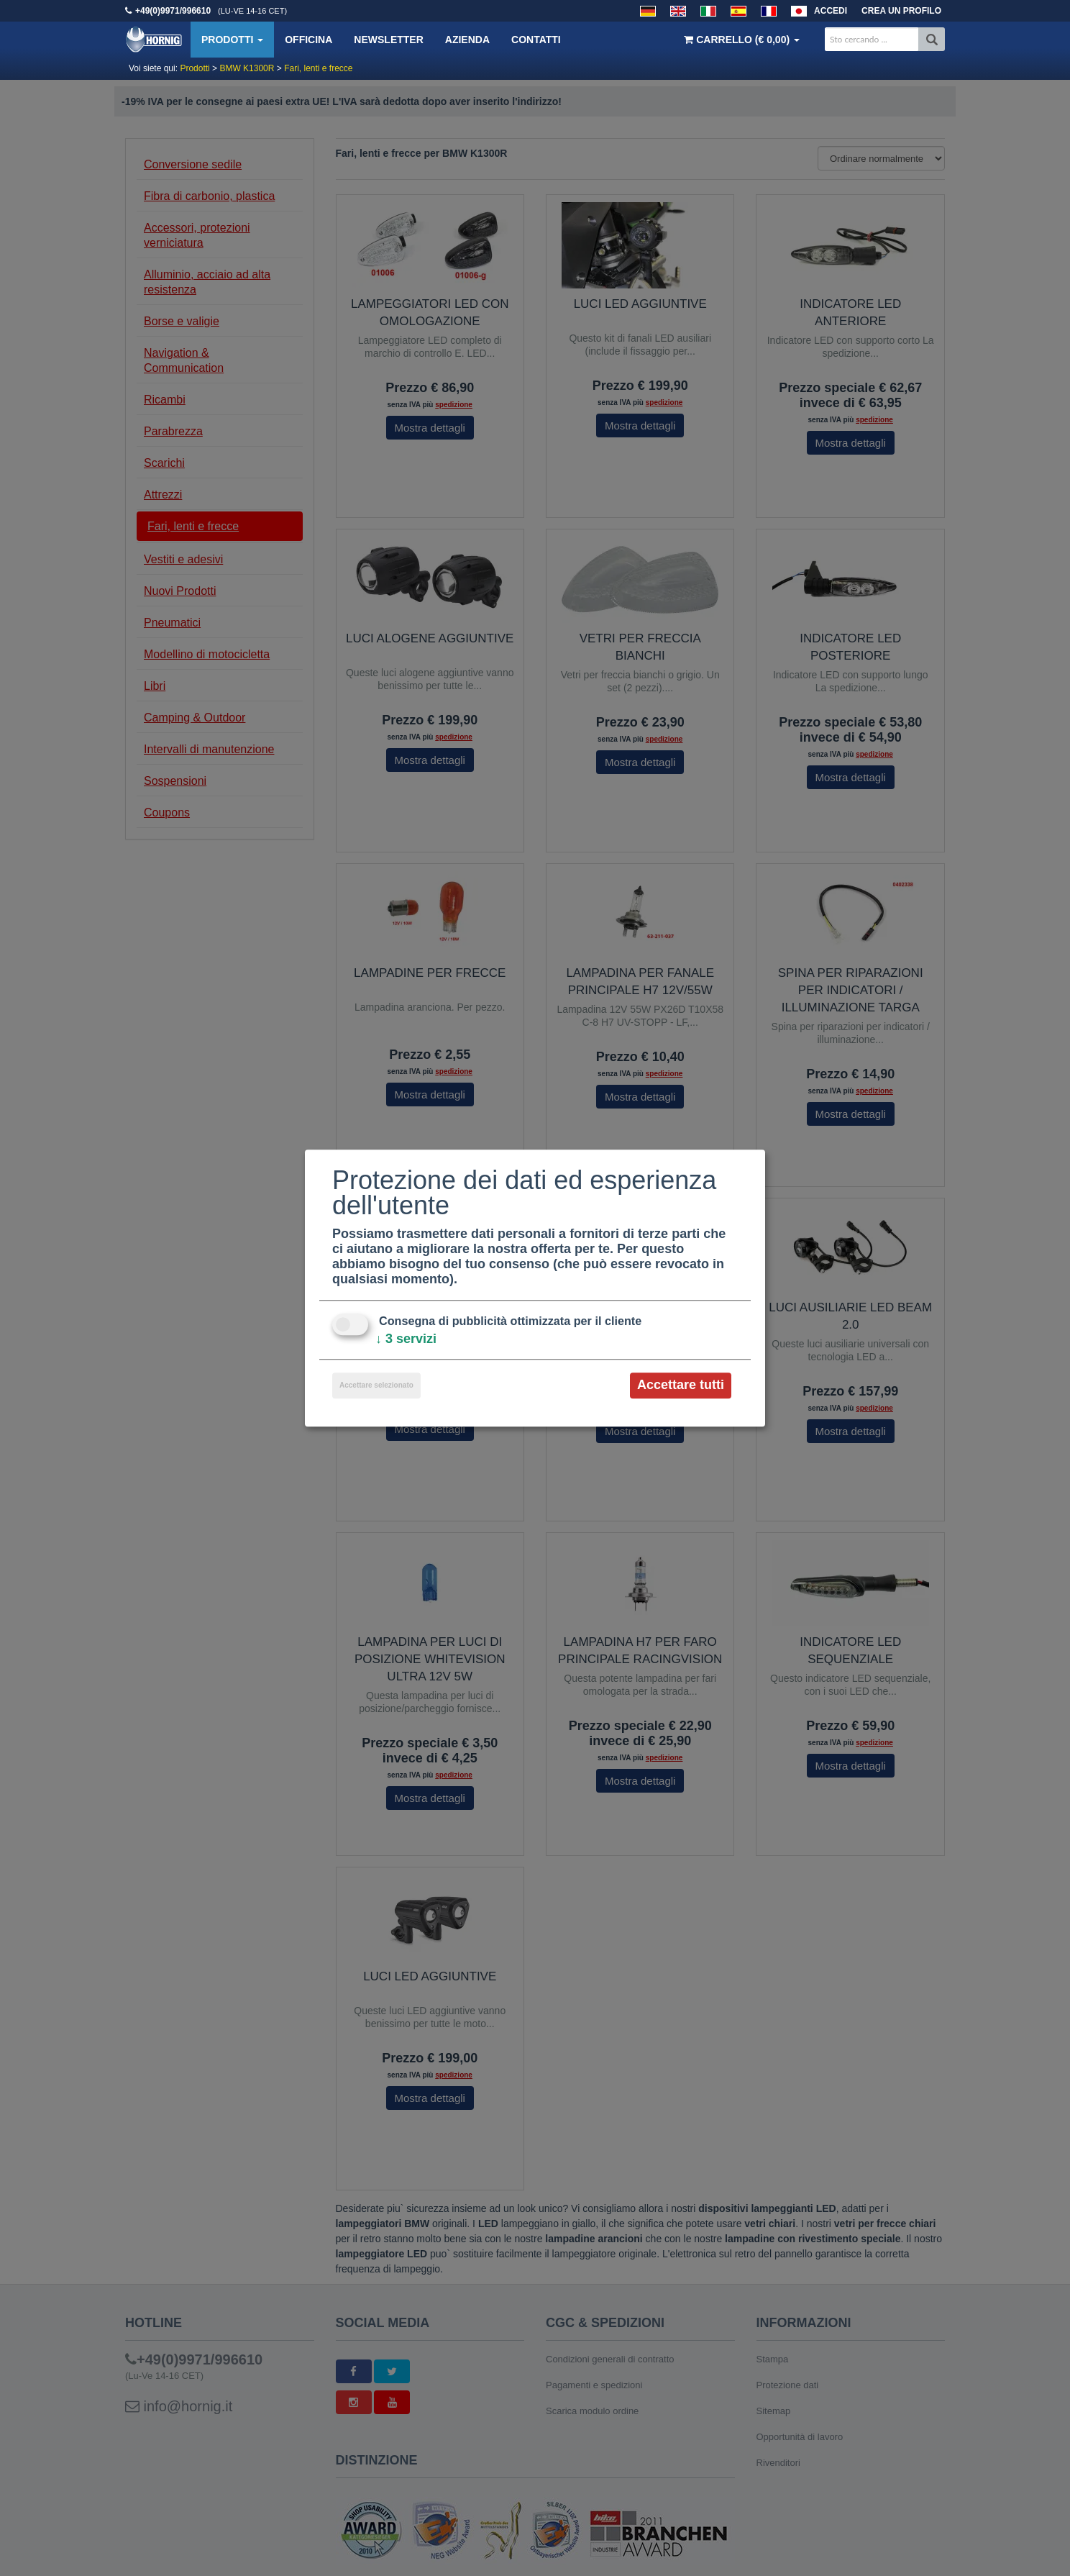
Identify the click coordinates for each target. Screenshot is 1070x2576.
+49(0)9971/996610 (173, 11)
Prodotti (232, 39)
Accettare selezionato (376, 1386)
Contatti (536, 39)
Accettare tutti (680, 1385)
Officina (308, 39)
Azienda (467, 39)
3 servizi (405, 1339)
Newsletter (388, 39)
